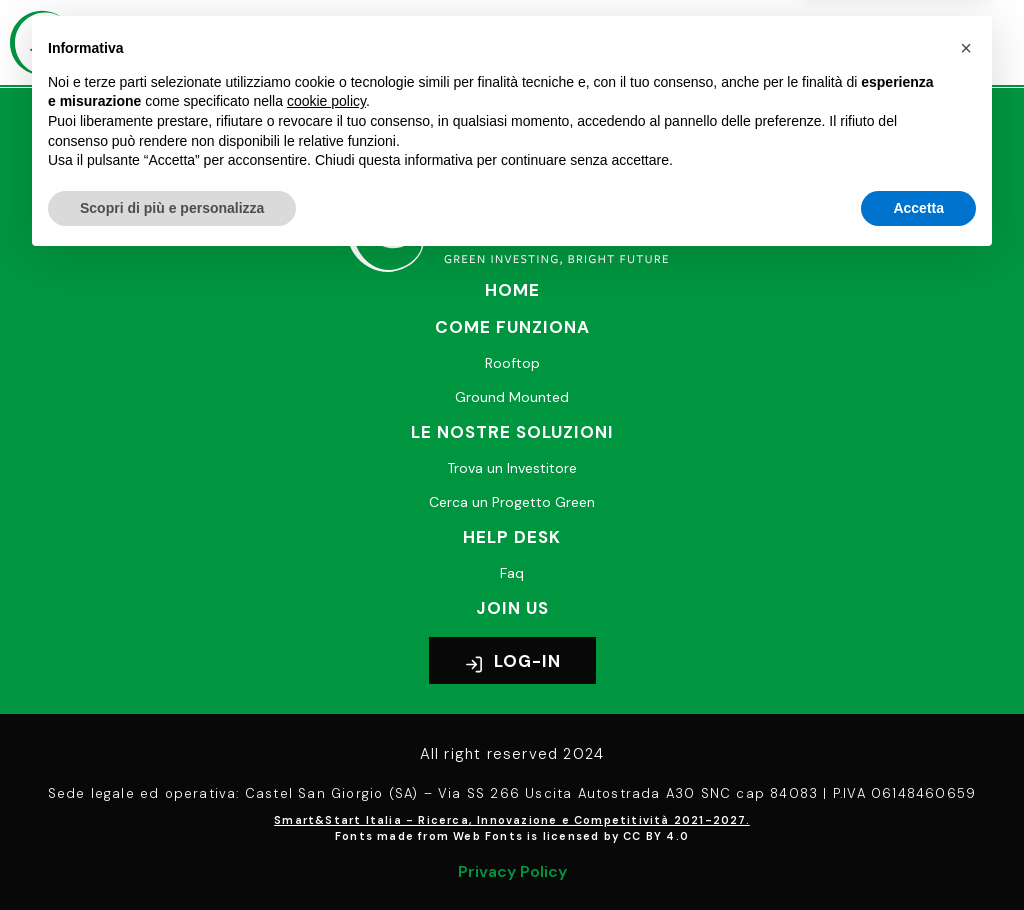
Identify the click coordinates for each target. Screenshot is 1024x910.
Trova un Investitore (512, 468)
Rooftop (512, 363)
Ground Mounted (512, 397)
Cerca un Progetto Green (512, 502)
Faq (512, 573)
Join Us (512, 608)
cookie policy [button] (326, 749)
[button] (716, 42)
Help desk (512, 537)
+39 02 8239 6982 (409, 144)
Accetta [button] (918, 855)
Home (512, 290)
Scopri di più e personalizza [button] (172, 855)
